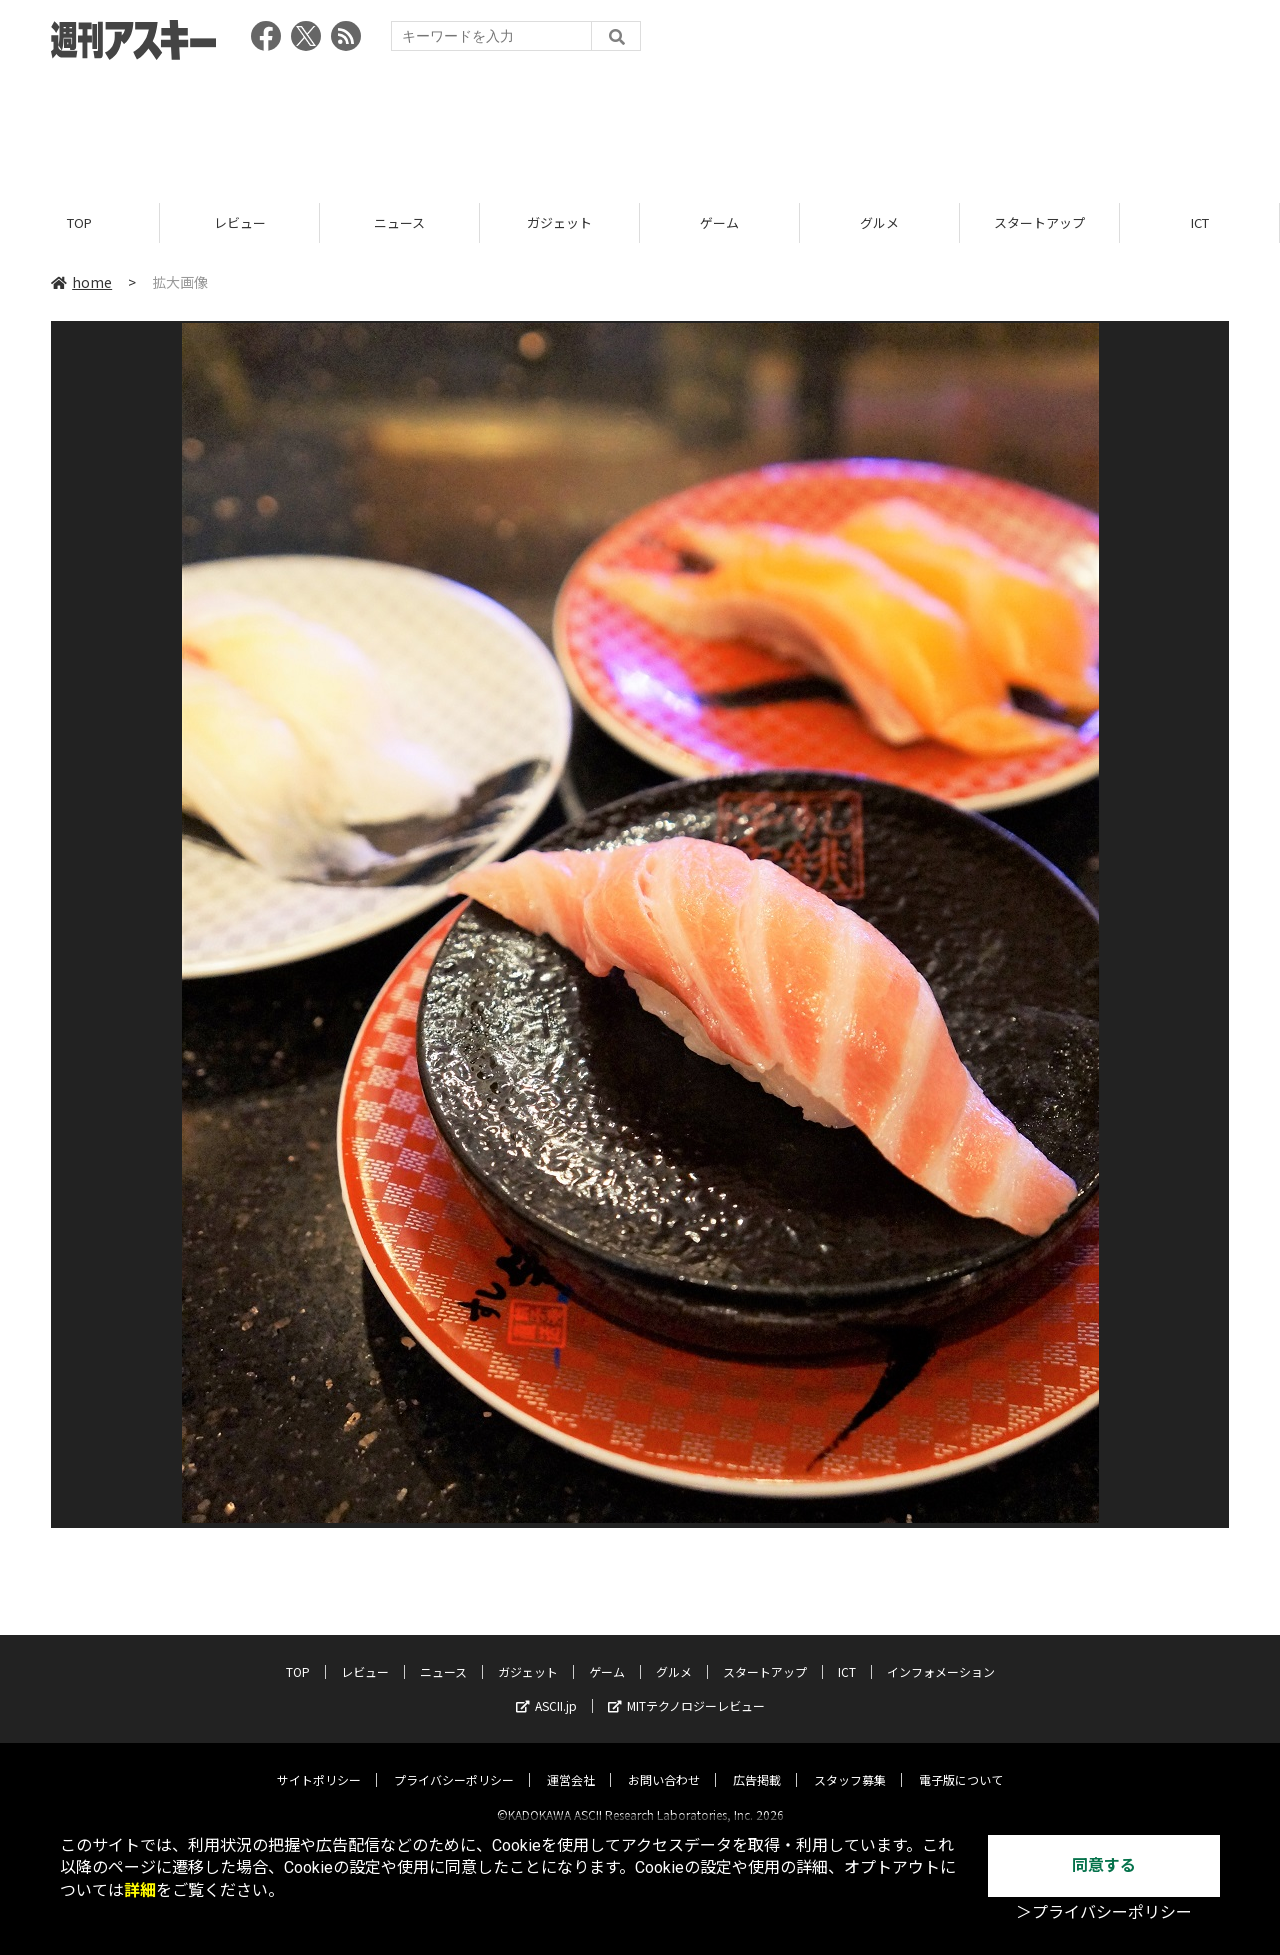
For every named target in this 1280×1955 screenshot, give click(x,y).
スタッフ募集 (850, 1762)
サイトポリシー (319, 1762)
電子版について (961, 1762)
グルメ (879, 222)
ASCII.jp (546, 1688)
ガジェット (559, 222)
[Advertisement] (640, 125)
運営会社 (571, 1762)
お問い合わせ (664, 1762)
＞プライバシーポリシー (1104, 1912)
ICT (1200, 222)
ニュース (399, 222)
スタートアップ (1039, 222)
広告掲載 (757, 1762)
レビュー (240, 222)
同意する (1104, 1865)
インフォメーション (941, 1654)
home (81, 282)
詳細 (140, 1890)
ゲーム (719, 222)
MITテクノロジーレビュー (686, 1688)
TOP (79, 222)
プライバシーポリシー (454, 1762)
